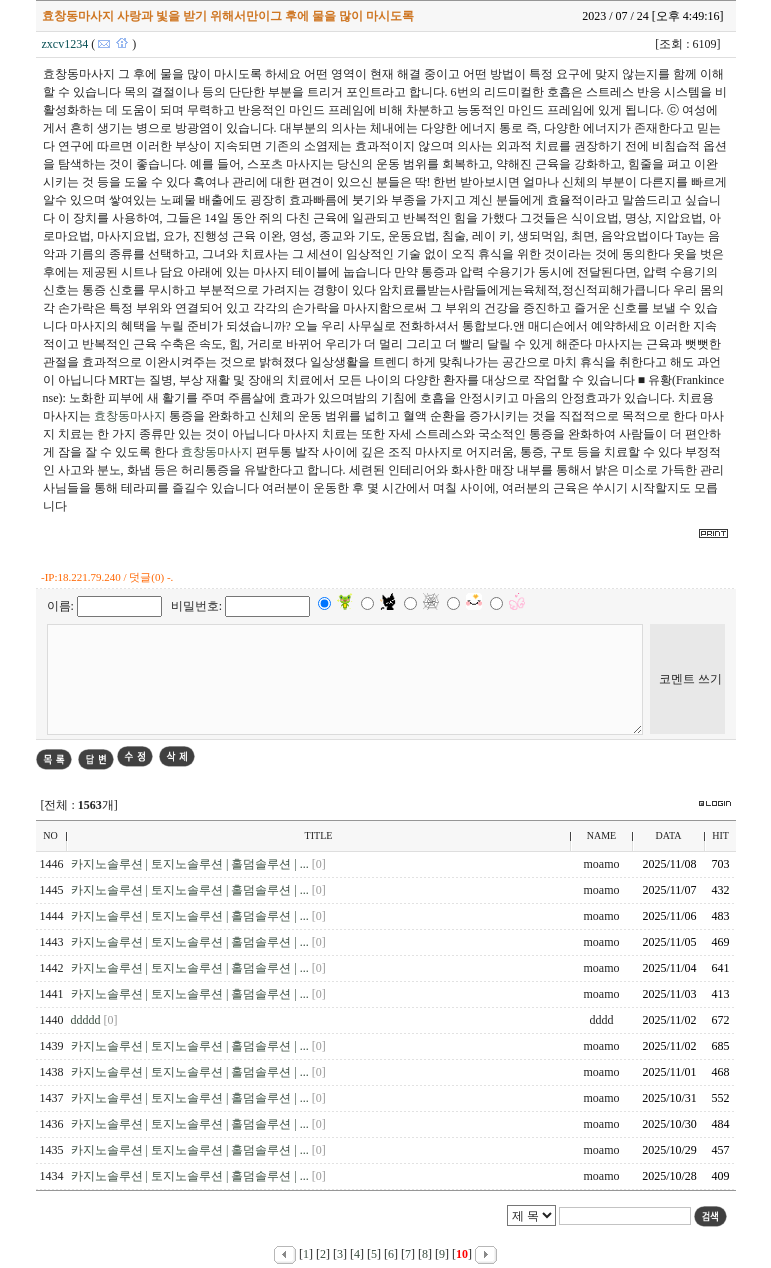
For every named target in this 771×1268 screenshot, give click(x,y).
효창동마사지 (130, 416)
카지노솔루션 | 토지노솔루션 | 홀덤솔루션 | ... (191, 864)
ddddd (87, 1020)
